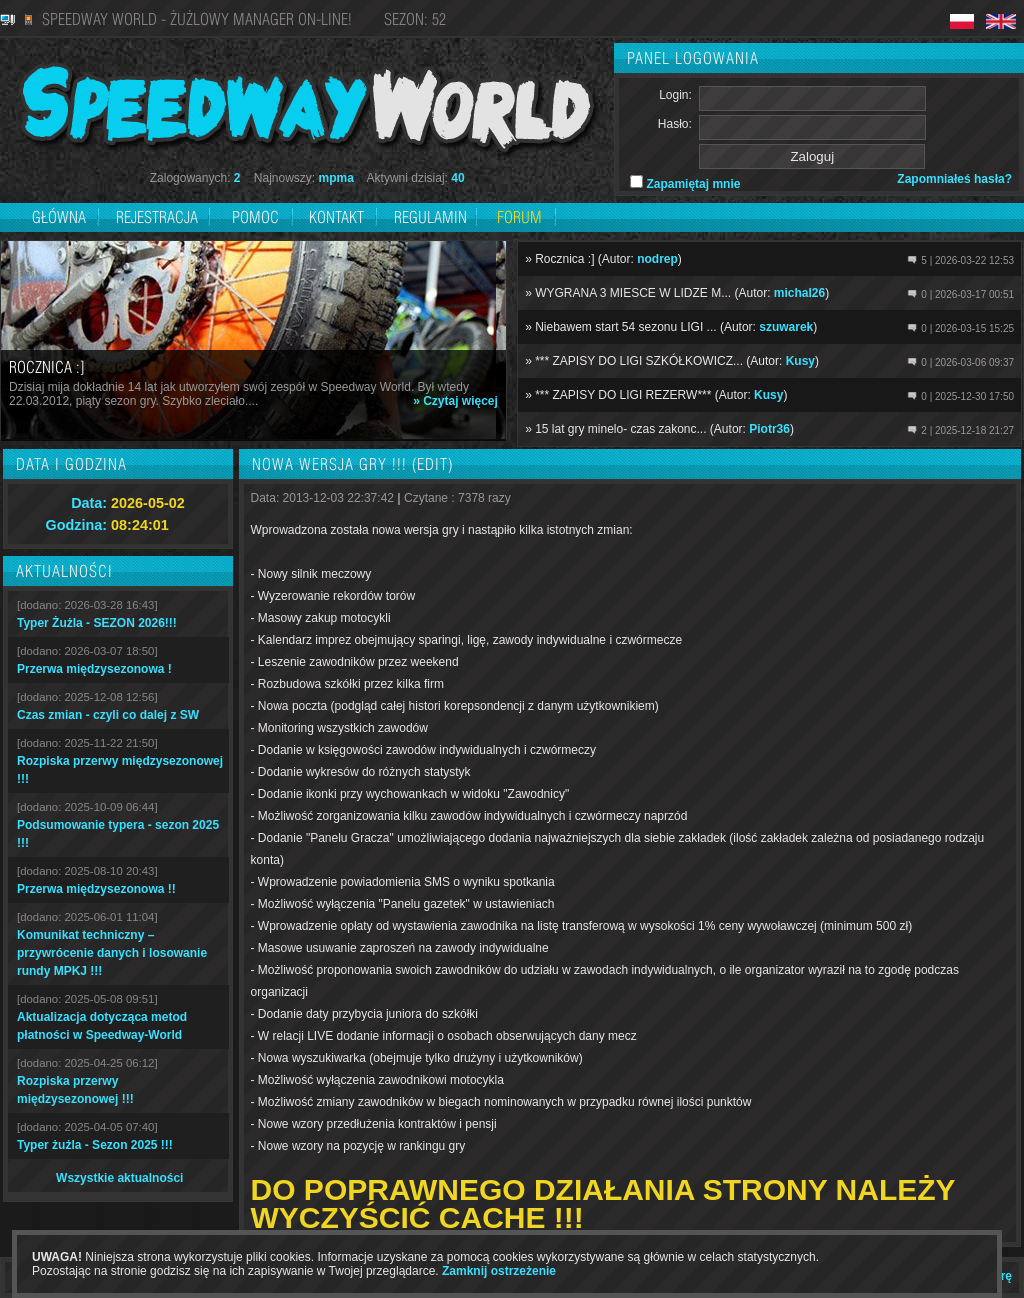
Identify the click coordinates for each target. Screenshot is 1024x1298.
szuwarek (786, 327)
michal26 (799, 293)
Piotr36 (769, 429)
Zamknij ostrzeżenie (499, 1271)
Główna (59, 217)
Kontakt (336, 217)
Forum (519, 217)
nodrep (657, 259)
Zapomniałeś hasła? (954, 179)
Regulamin (430, 217)
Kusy (800, 361)
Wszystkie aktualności (119, 1178)
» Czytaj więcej (455, 401)
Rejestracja (159, 217)
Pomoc (255, 217)
